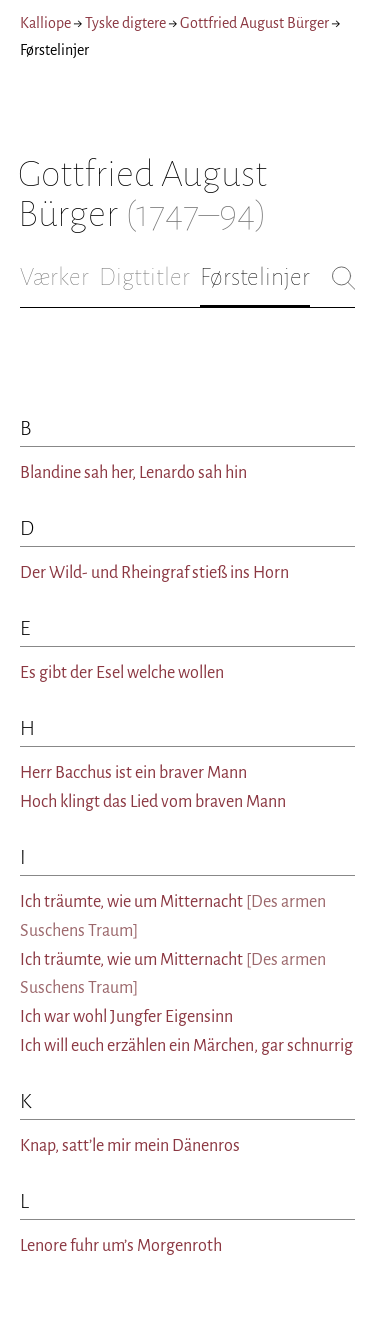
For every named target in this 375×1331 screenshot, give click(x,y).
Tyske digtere (125, 23)
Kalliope (45, 23)
